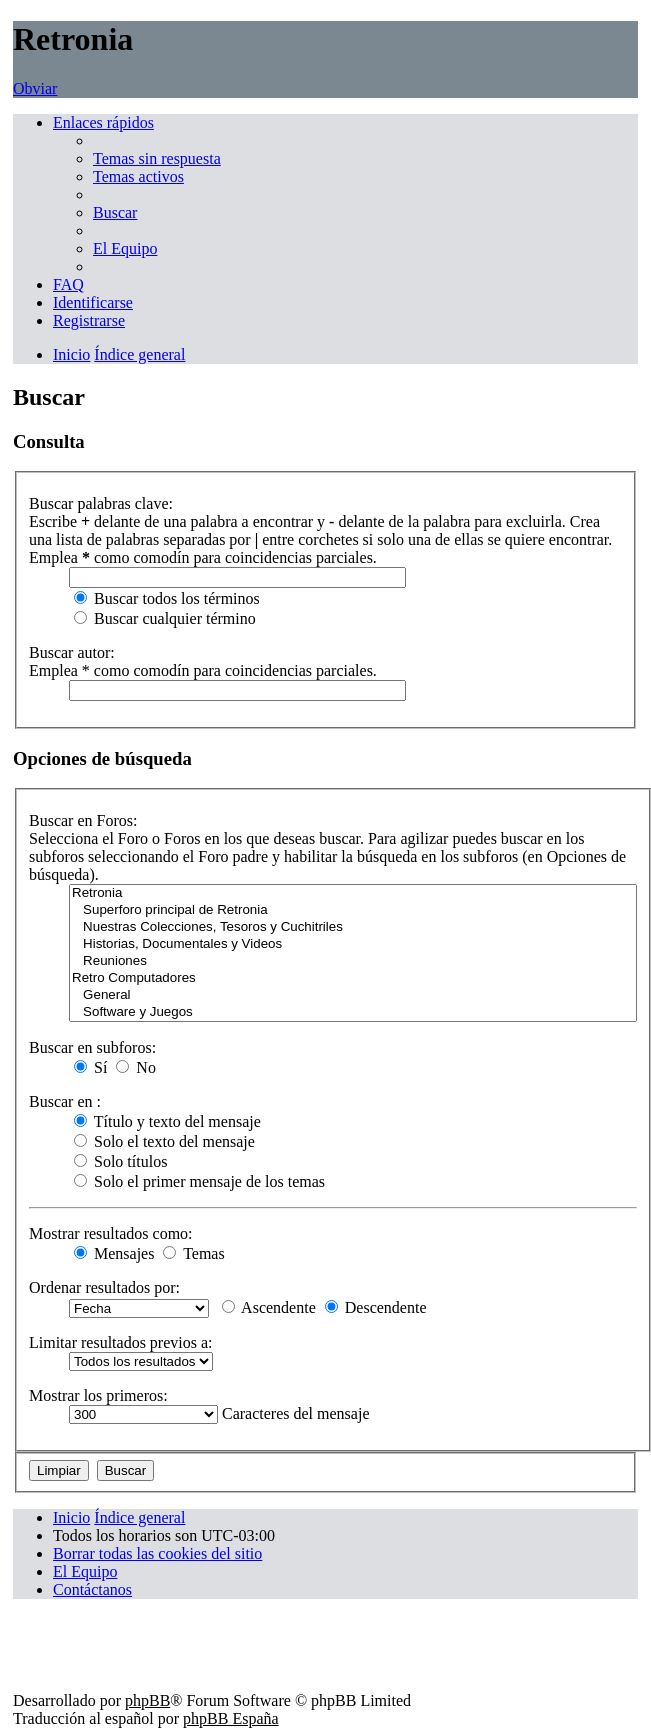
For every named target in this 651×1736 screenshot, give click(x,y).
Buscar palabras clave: (101, 503)
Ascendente (269, 1307)
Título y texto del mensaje (167, 1121)
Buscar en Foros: (83, 820)
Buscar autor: (72, 652)
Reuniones (353, 961)
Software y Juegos (353, 1012)
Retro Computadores (353, 978)
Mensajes (114, 1253)
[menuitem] (157, 158)
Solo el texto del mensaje (164, 1141)
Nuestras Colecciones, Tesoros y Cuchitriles (353, 927)
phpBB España (231, 1718)
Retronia (353, 893)
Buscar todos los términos (167, 598)
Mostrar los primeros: (98, 1395)
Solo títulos (120, 1161)
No (136, 1067)
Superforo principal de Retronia (353, 910)
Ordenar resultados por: (104, 1287)
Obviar (35, 88)
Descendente (376, 1307)
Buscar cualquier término (165, 618)
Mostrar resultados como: (111, 1233)
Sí (90, 1067)
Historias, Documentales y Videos (353, 944)
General (353, 995)
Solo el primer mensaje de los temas (199, 1181)
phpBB (147, 1700)
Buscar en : (65, 1101)
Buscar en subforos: (92, 1047)
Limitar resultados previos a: (121, 1342)
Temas (193, 1253)
